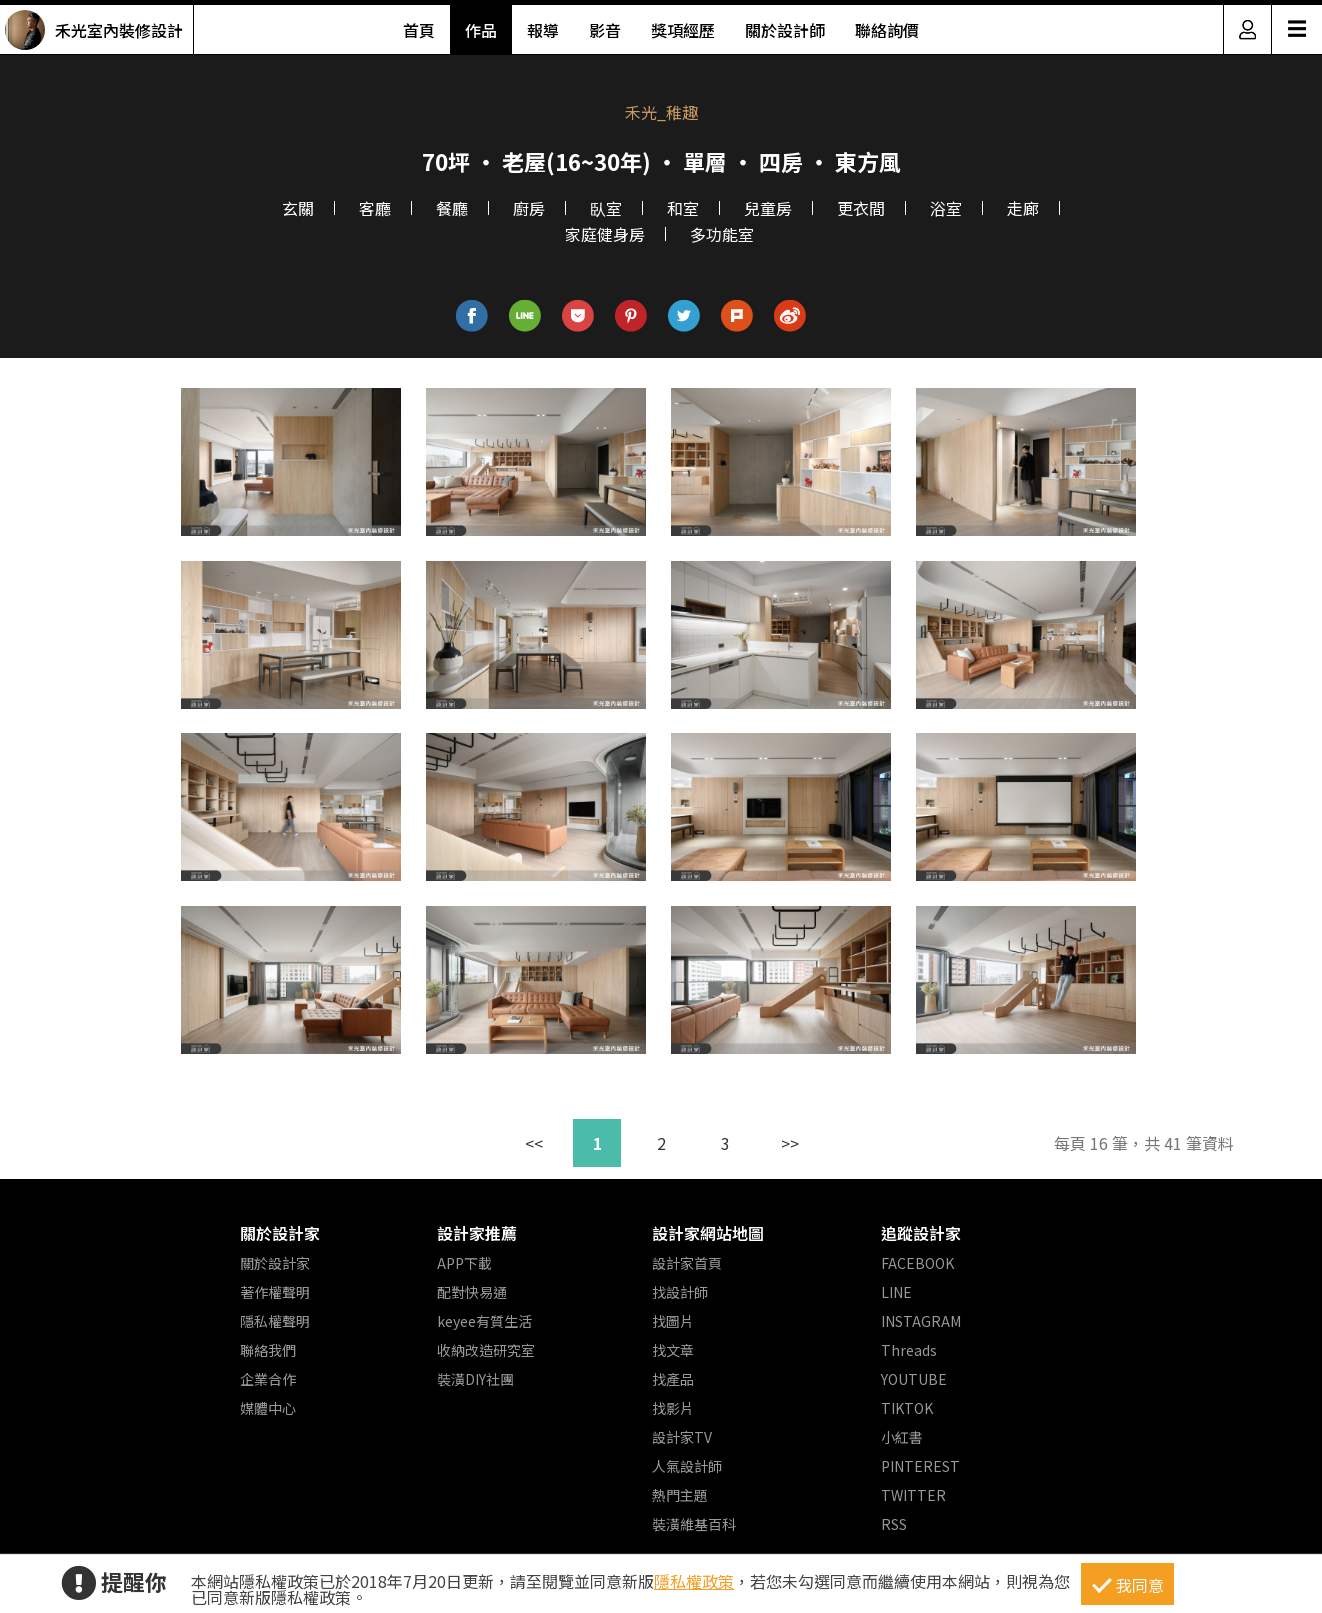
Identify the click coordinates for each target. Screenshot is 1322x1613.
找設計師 (680, 1292)
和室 (683, 208)
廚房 (529, 208)
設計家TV (682, 1437)
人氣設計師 (687, 1466)
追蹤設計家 (921, 1233)
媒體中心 (268, 1408)
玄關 (298, 208)
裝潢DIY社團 (475, 1379)
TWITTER (913, 1495)
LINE (896, 1292)
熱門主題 (680, 1495)
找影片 (673, 1408)
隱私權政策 (694, 1581)
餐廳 (452, 208)
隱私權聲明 (275, 1321)
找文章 (673, 1350)
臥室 (606, 208)
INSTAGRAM (921, 1321)
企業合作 (268, 1379)
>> (790, 1143)
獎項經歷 (683, 30)
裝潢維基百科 (694, 1524)
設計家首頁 (687, 1263)
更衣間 (861, 208)
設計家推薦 (477, 1233)
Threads (909, 1350)
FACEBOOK (917, 1263)
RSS (894, 1524)
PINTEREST (920, 1466)
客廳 (375, 208)
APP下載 (464, 1263)
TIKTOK (907, 1408)
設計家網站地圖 (708, 1233)
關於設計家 (280, 1233)
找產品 (673, 1379)
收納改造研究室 (486, 1350)
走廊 (1023, 208)
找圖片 (673, 1321)
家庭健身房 (605, 234)
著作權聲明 (275, 1292)
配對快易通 (472, 1292)
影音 (605, 30)
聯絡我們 (268, 1350)
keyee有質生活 (484, 1321)
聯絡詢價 (887, 30)
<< (534, 1143)
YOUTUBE (914, 1379)
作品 (481, 30)
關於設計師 (785, 30)
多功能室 (722, 234)
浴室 (946, 208)
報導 (543, 30)
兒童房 (768, 208)
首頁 (419, 30)
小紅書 (902, 1437)
